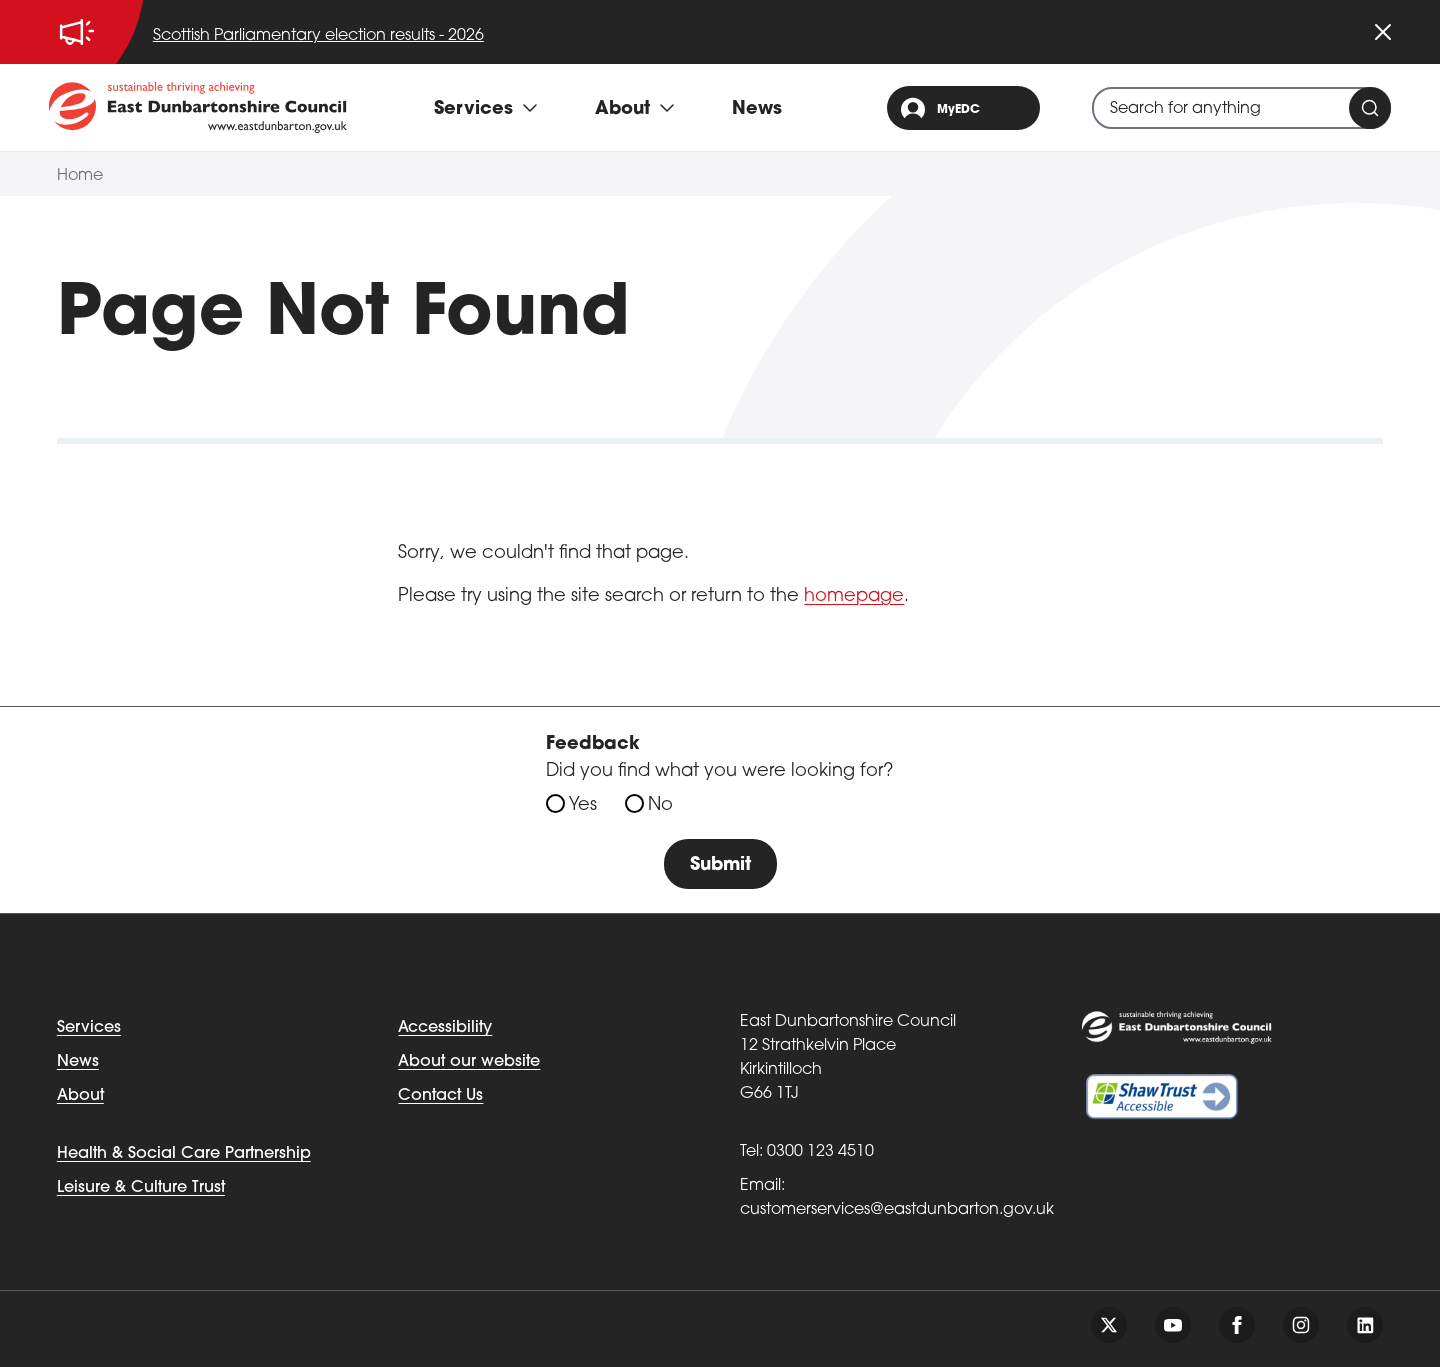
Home (80, 176)
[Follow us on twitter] (1109, 1325)
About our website (469, 1062)
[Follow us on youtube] (1173, 1325)
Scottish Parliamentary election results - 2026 (318, 36)
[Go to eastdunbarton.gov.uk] (198, 107)
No (660, 805)
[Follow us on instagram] (1301, 1325)
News (757, 109)
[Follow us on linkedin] (1365, 1325)
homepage (854, 596)
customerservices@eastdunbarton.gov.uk (897, 1210)
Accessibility (445, 1028)
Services (89, 1028)
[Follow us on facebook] (1237, 1325)
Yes (583, 805)
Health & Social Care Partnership (184, 1154)
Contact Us (440, 1096)
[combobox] (1241, 108)
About (80, 1096)
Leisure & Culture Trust (141, 1188)
